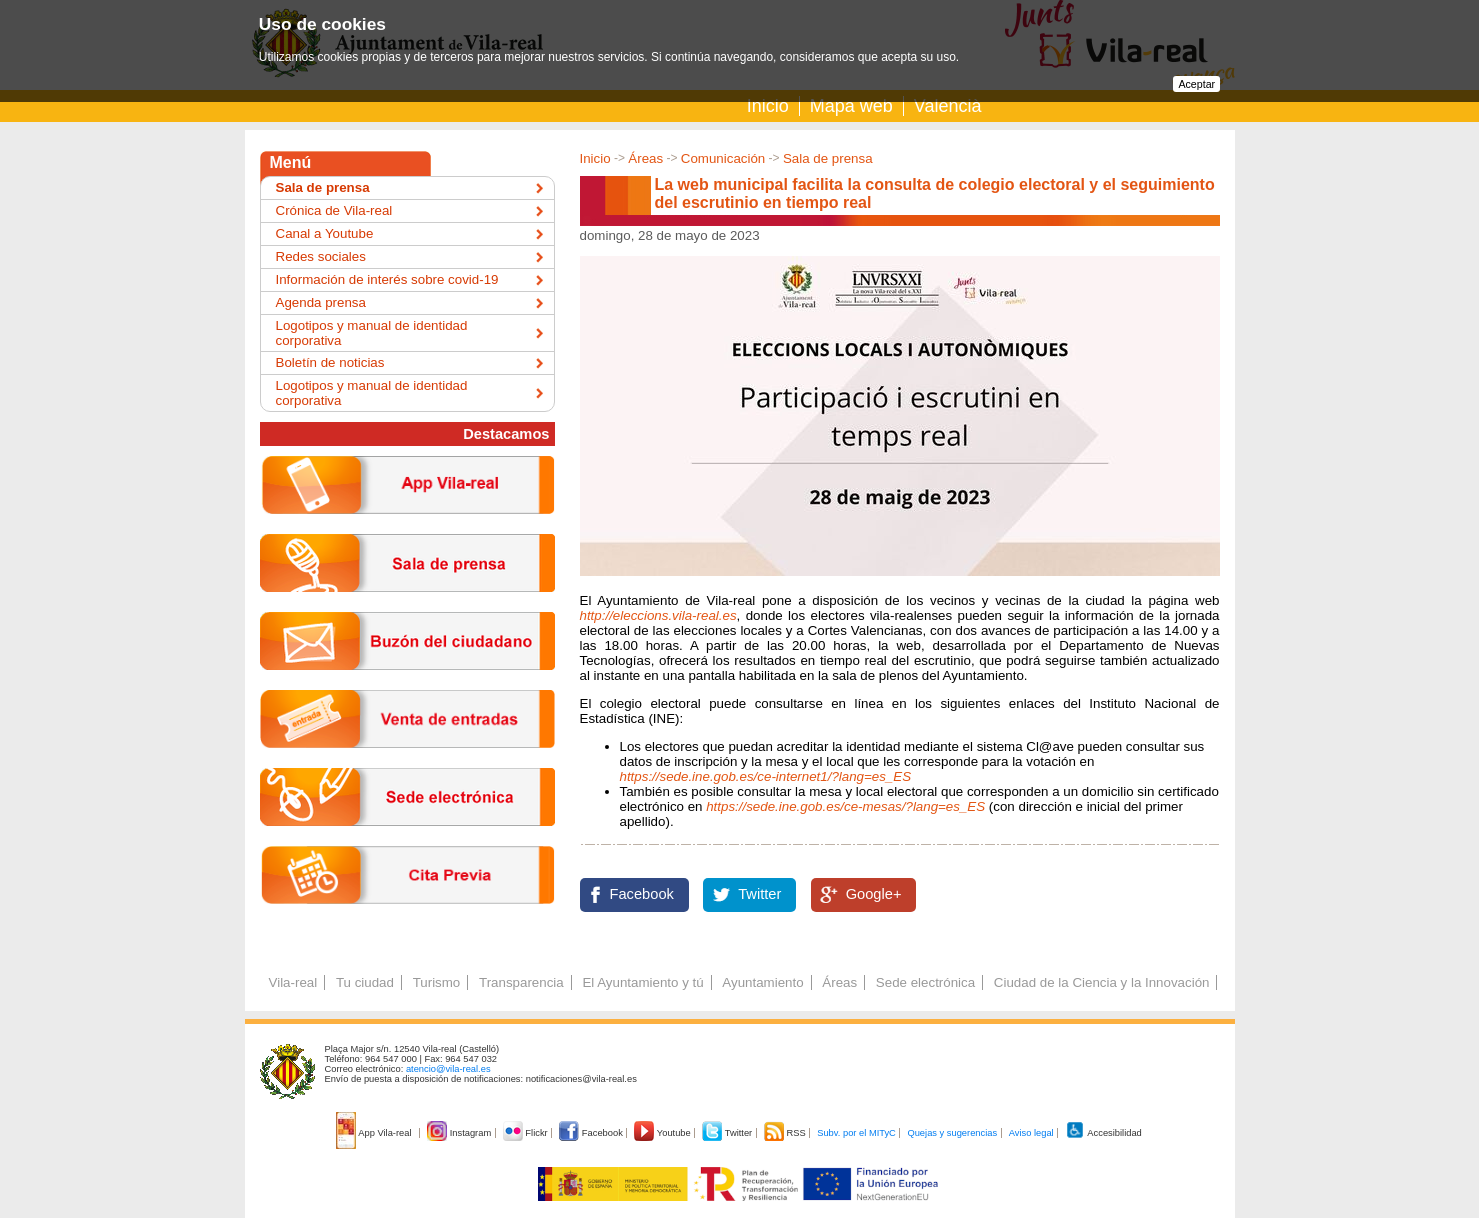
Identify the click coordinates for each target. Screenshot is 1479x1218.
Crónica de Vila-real (334, 210)
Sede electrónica (925, 982)
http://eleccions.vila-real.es (658, 615)
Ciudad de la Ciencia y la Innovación (1102, 982)
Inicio (768, 106)
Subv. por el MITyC (856, 1133)
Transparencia (521, 982)
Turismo (437, 982)
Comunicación (723, 158)
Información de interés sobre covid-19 (387, 279)
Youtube (663, 1133)
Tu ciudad (365, 982)
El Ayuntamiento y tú (642, 982)
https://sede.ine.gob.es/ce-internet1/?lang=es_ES (766, 776)
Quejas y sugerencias (952, 1133)
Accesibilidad (1103, 1133)
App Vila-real (375, 1133)
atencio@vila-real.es (448, 1069)
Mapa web (851, 106)
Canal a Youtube (325, 233)
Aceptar (1196, 84)
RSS (786, 1133)
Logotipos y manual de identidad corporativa (372, 333)
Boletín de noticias (330, 362)
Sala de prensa (828, 158)
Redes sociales (321, 256)
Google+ (874, 894)
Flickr (526, 1133)
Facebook (642, 894)
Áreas (645, 158)
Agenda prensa (321, 302)
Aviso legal (1031, 1133)
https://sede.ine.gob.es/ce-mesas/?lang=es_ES (845, 806)
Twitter (759, 894)
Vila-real (293, 982)
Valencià (948, 106)
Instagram (460, 1133)
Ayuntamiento (762, 982)
